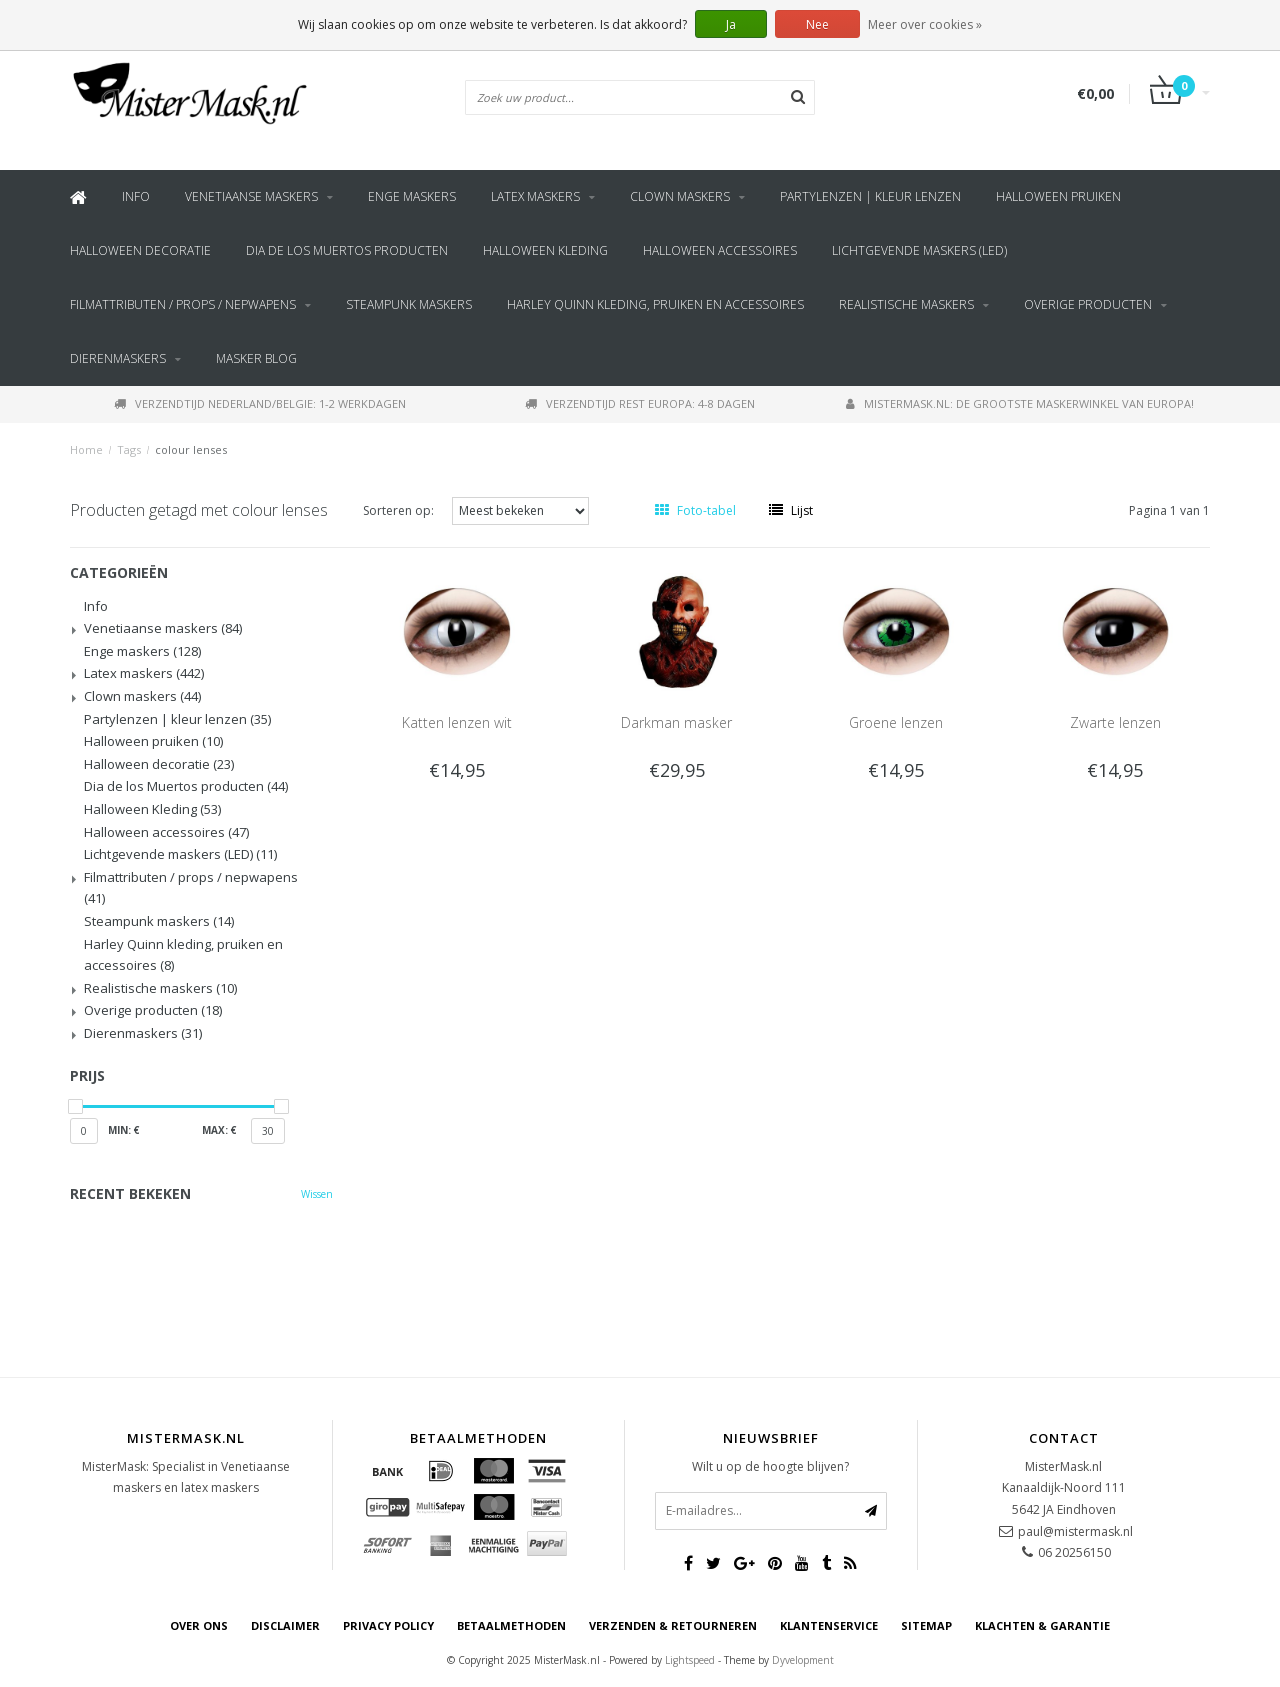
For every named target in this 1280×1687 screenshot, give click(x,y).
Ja (731, 24)
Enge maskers (412, 196)
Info (136, 196)
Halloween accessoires (720, 250)
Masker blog (256, 358)
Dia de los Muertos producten (347, 250)
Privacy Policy (388, 1625)
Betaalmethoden (511, 1625)
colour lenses (191, 449)
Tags (129, 449)
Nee (817, 24)
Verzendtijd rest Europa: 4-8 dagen (640, 403)
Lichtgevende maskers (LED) (919, 250)
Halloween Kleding (545, 250)
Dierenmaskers (118, 358)
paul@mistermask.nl (1075, 1531)
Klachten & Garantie (1042, 1625)
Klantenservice (829, 1625)
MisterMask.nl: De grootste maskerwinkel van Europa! (1020, 403)
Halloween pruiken (1058, 196)
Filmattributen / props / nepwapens (183, 304)
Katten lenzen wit (457, 722)
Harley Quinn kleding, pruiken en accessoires (655, 304)
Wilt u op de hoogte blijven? (770, 1466)
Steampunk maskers (409, 304)
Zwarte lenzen (1115, 722)
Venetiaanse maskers (251, 196)
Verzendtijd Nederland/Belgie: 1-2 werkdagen (260, 403)
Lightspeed (690, 1660)
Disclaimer (285, 1625)
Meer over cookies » (925, 24)
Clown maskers (680, 196)
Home (86, 449)
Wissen (317, 1194)
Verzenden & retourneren (673, 1625)
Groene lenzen (896, 722)
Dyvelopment (803, 1660)
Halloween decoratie (140, 250)
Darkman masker (676, 722)
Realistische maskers (906, 304)
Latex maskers (535, 196)
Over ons (199, 1625)
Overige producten (1088, 304)
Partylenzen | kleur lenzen (870, 196)
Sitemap (926, 1625)
